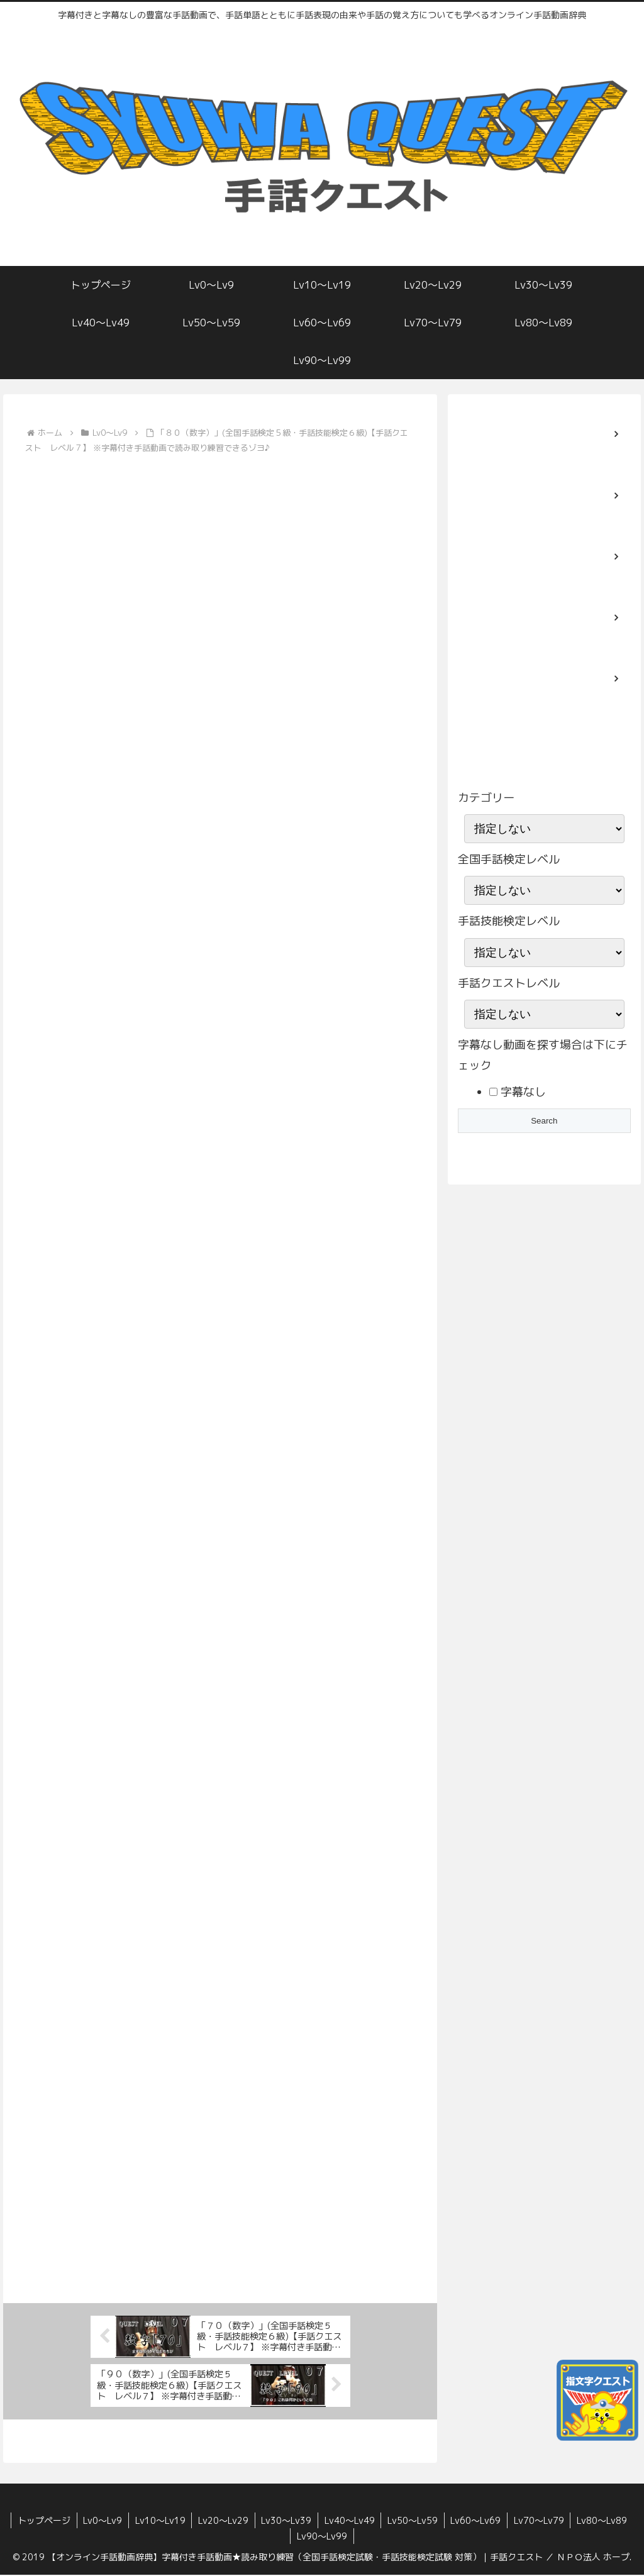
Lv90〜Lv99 (322, 2537)
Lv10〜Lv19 (159, 2522)
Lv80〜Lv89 (604, 2522)
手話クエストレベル (509, 983)
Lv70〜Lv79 (540, 2522)
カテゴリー (486, 797)
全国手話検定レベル (509, 859)
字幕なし (521, 1092)
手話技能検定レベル (509, 921)
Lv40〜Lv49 (350, 2522)
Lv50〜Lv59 (413, 2522)
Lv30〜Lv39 (286, 2522)
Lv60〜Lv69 (477, 2522)
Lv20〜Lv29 (222, 2522)
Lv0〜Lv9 (101, 2522)
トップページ (42, 2522)
